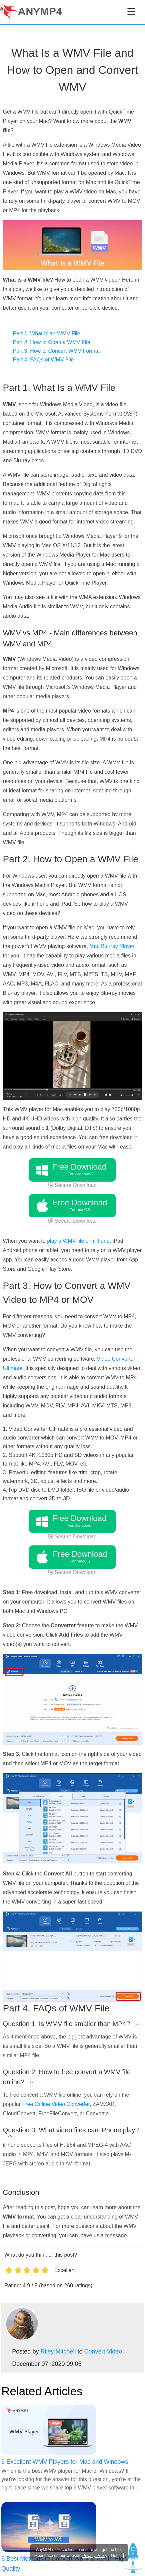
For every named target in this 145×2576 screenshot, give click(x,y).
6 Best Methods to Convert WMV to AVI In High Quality (64, 2563)
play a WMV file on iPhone (78, 1241)
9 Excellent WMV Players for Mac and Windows (64, 2461)
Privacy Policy (94, 2555)
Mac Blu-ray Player (111, 946)
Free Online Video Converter (55, 2104)
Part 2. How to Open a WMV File (51, 342)
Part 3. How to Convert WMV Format (56, 351)
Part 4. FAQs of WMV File (43, 359)
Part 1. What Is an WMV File (46, 333)
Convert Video (103, 2351)
